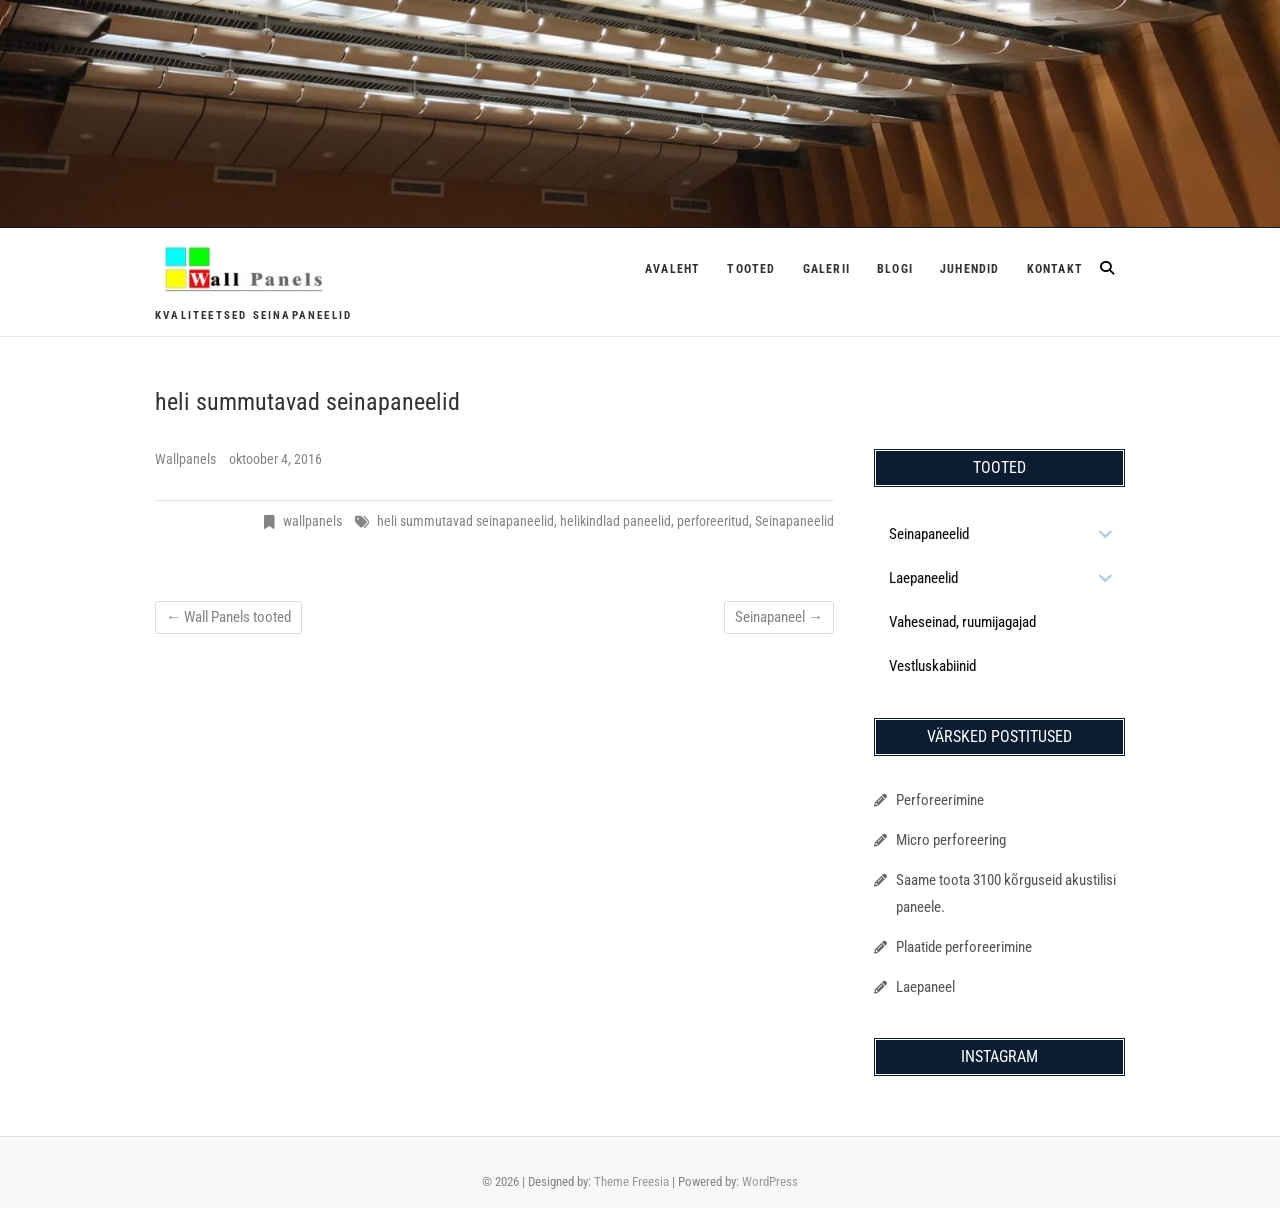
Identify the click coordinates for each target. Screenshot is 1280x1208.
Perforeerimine (940, 800)
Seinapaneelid (794, 521)
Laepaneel (925, 987)
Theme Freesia (631, 1181)
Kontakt (1055, 269)
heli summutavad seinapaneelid (465, 521)
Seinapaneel (779, 617)
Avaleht (672, 269)
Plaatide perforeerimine (964, 947)
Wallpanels (187, 459)
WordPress (770, 1181)
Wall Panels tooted (228, 617)
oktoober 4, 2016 (275, 459)
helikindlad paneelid (615, 521)
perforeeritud (713, 521)
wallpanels (312, 521)
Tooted (751, 269)
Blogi (895, 269)
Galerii (826, 269)
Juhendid (970, 269)
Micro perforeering (951, 840)
